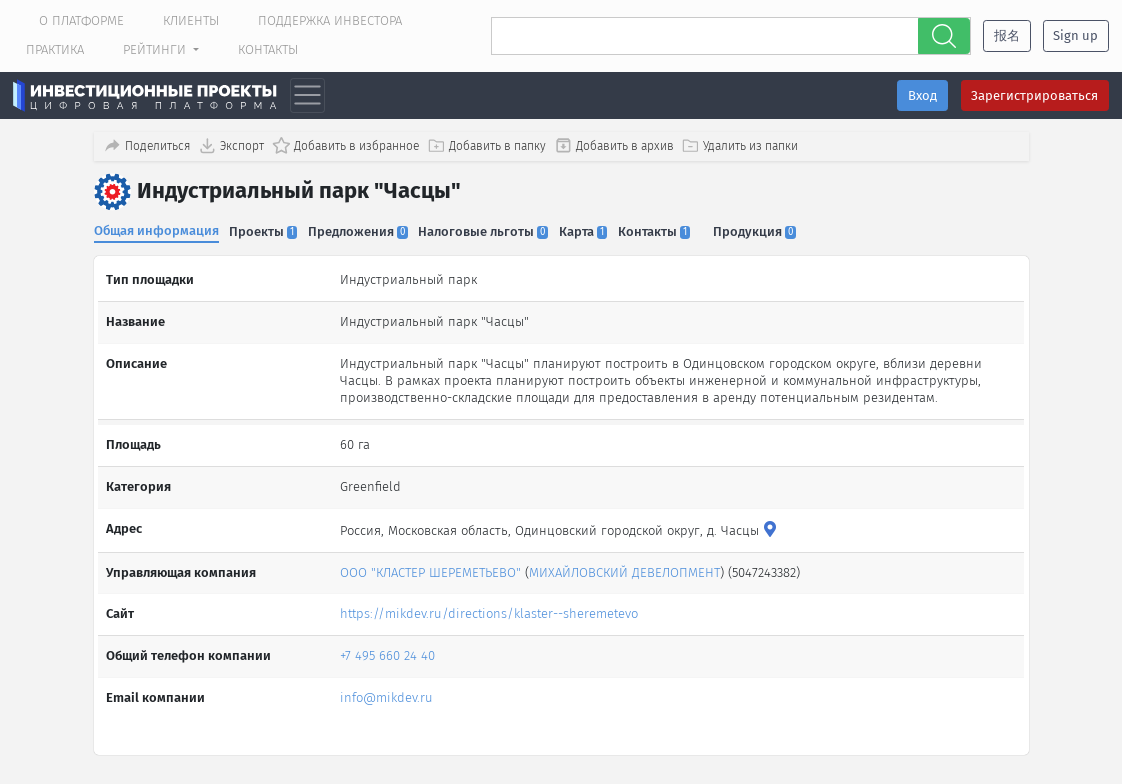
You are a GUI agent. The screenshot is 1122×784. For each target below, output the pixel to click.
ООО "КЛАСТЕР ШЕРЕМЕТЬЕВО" (430, 565)
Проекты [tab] (266, 229)
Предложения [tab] (363, 229)
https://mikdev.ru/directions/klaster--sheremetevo (489, 607)
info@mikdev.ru (386, 691)
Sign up (1075, 35)
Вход (922, 95)
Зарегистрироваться (1034, 95)
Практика (55, 49)
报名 (1007, 35)
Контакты (268, 49)
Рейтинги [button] (156, 49)
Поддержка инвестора (330, 20)
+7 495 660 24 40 (387, 649)
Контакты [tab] (666, 229)
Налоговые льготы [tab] (491, 229)
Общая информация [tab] (156, 228)
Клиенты (191, 20)
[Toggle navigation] (307, 95)
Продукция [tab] (769, 229)
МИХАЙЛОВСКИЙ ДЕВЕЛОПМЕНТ (624, 565)
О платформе (81, 20)
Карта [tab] (593, 229)
